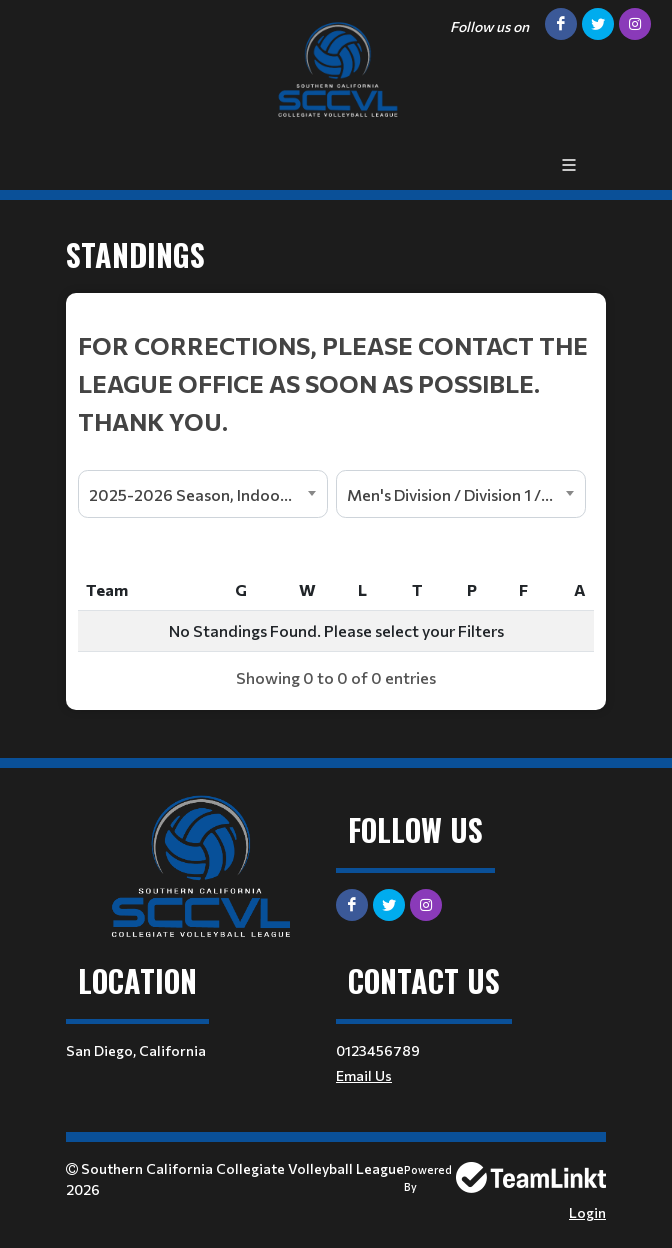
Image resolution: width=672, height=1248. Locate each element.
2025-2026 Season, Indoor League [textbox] (208, 494)
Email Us (364, 1075)
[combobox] (203, 494)
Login (587, 1212)
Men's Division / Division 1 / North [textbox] (466, 494)
